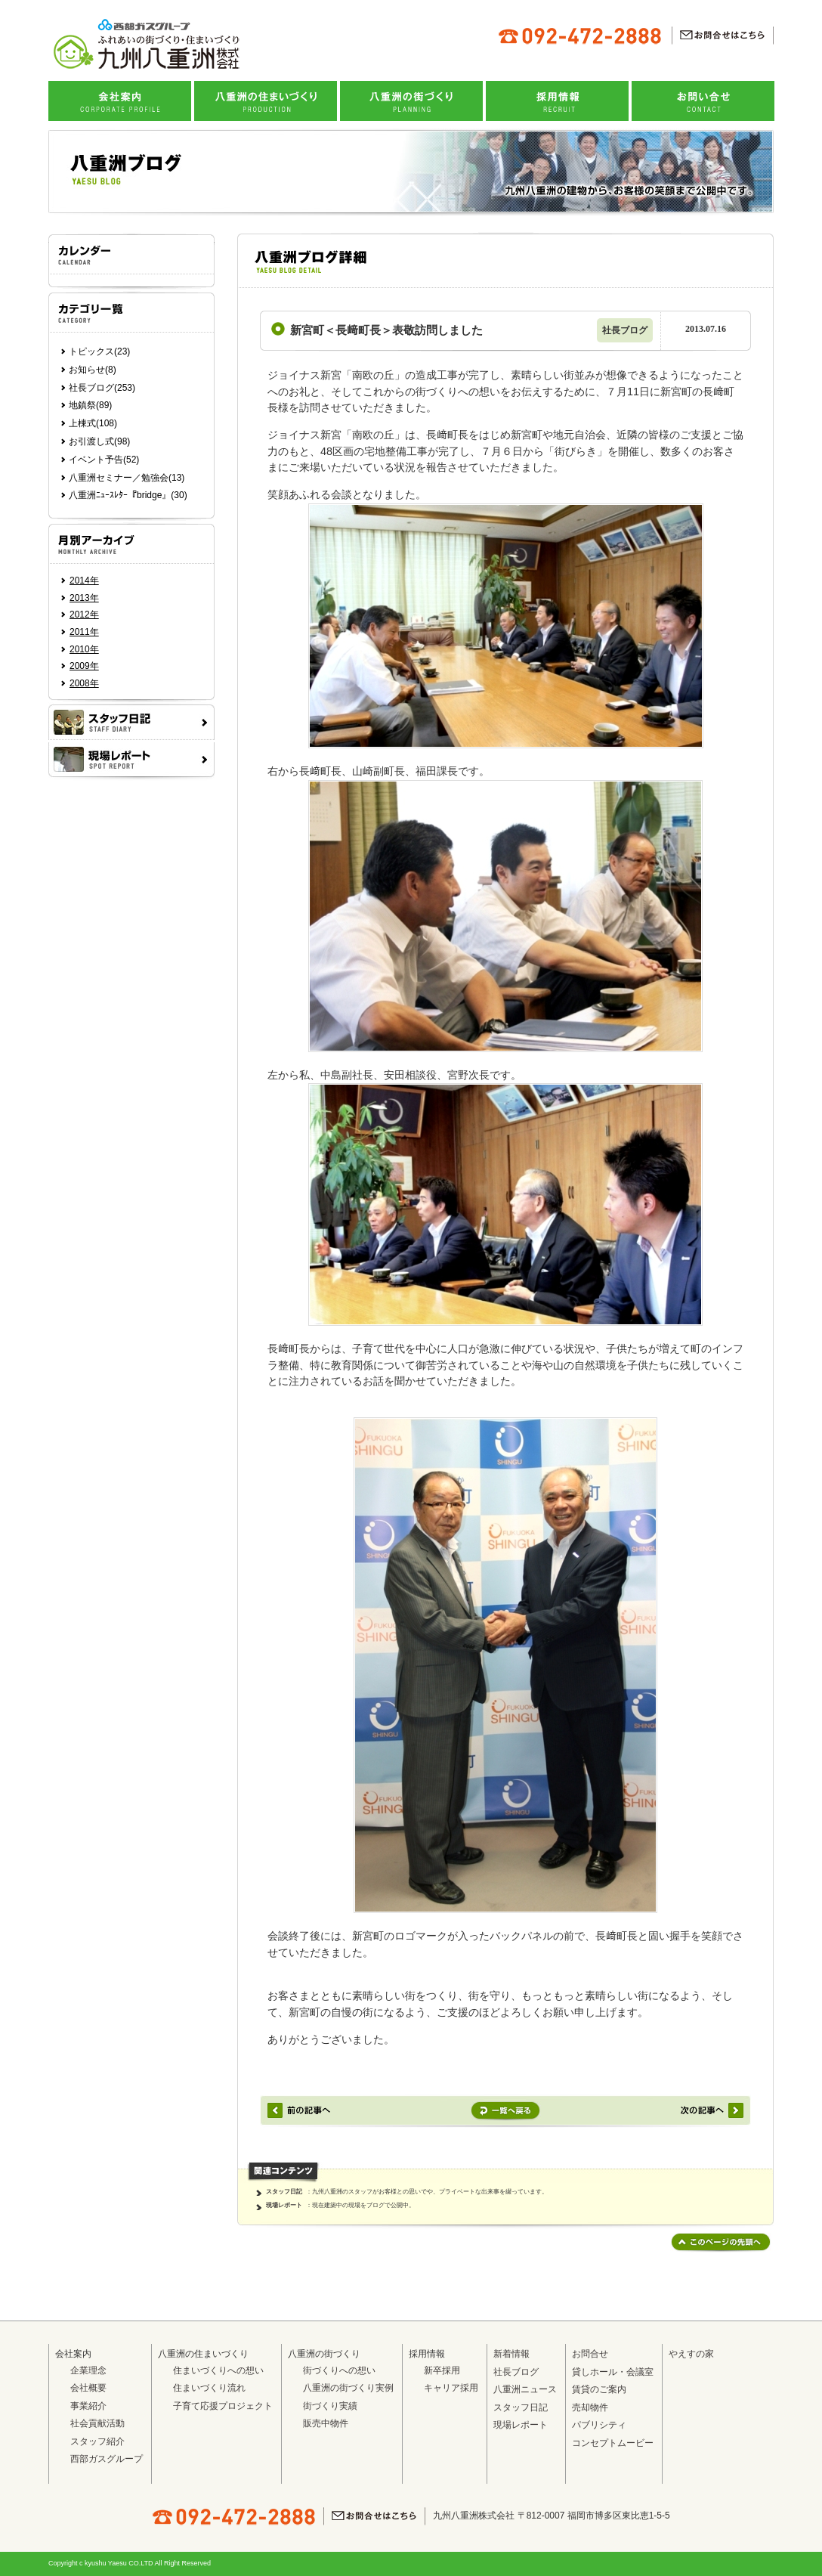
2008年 (84, 683)
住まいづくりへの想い (218, 2370)
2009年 (84, 666)
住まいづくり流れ (209, 2387)
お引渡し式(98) (99, 441)
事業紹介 (88, 2406)
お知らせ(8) (92, 369)
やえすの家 (691, 2353)
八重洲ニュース (525, 2389)
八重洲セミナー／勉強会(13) (126, 477)
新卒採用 (442, 2370)
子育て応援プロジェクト (223, 2406)
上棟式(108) (93, 423)
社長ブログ (516, 2372)
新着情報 (511, 2353)
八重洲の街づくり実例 (348, 2387)
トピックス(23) (99, 351)
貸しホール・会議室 (613, 2372)
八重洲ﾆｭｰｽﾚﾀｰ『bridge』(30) (128, 495)
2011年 (84, 632)
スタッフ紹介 (97, 2441)
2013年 (84, 598)
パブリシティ (599, 2425)
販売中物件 (325, 2423)
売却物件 (590, 2407)
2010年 (84, 649)
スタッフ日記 (284, 2191)
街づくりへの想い (339, 2370)
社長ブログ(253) (102, 387)
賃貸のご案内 (599, 2389)
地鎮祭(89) (90, 405)
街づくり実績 (330, 2406)
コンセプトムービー (613, 2443)
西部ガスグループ (106, 2459)
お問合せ (590, 2353)
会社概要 (88, 2387)
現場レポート (284, 2205)
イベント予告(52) (104, 459)
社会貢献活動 (97, 2423)
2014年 (84, 580)
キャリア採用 (451, 2387)
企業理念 (88, 2370)
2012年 (84, 614)
